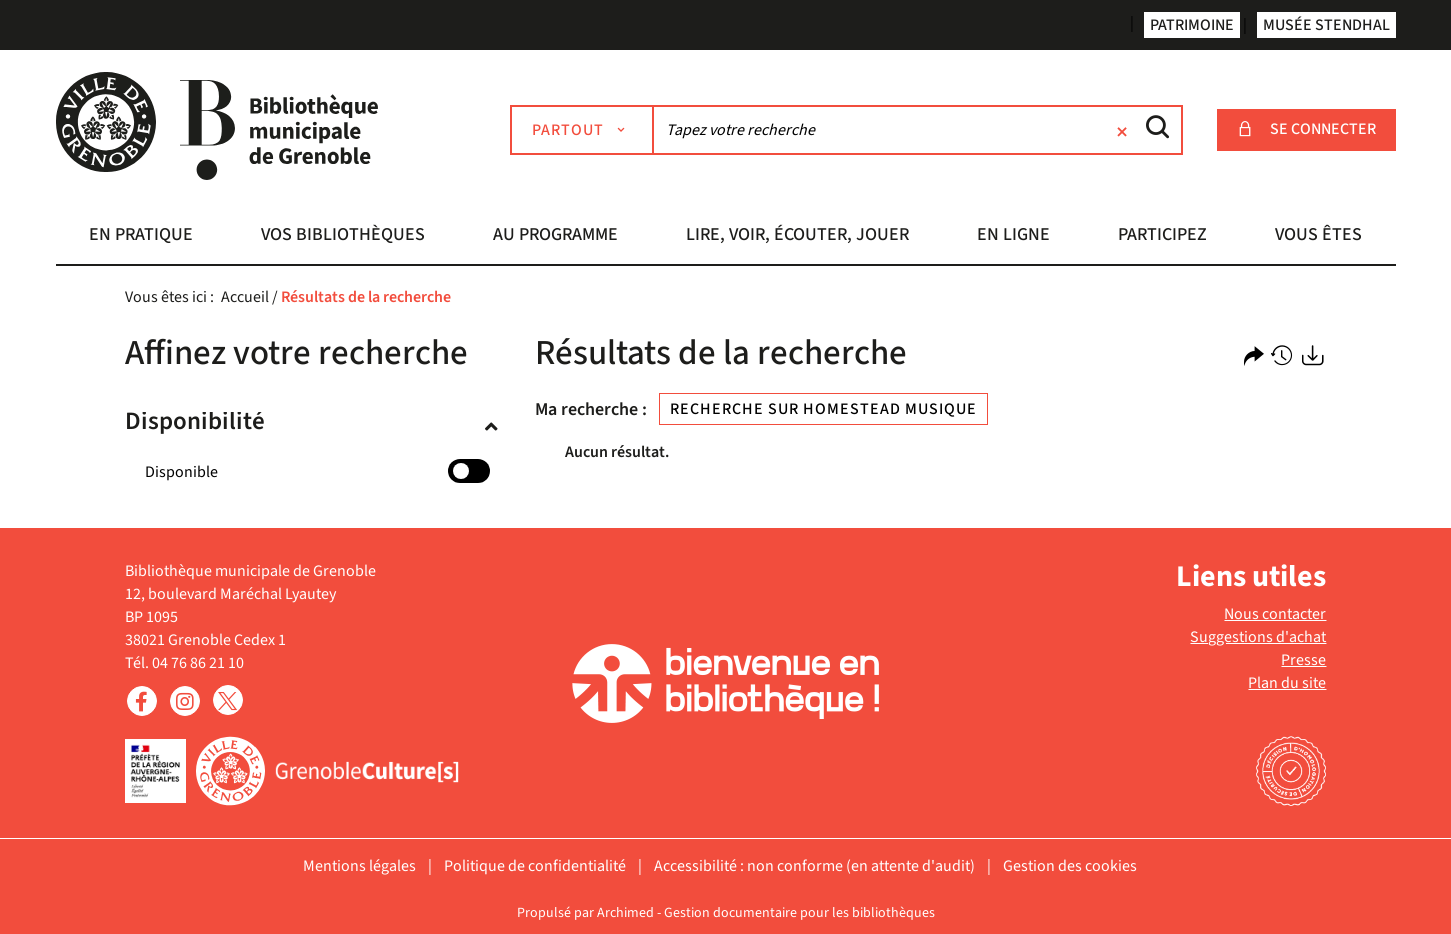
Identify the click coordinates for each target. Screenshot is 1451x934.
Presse (1303, 660)
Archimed (625, 913)
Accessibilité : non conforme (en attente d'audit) (814, 866)
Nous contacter (1275, 614)
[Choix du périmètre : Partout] (582, 130)
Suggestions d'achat (1258, 637)
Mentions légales (359, 866)
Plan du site (1287, 683)
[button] (142, 237)
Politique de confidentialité (535, 866)
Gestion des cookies (1070, 866)
